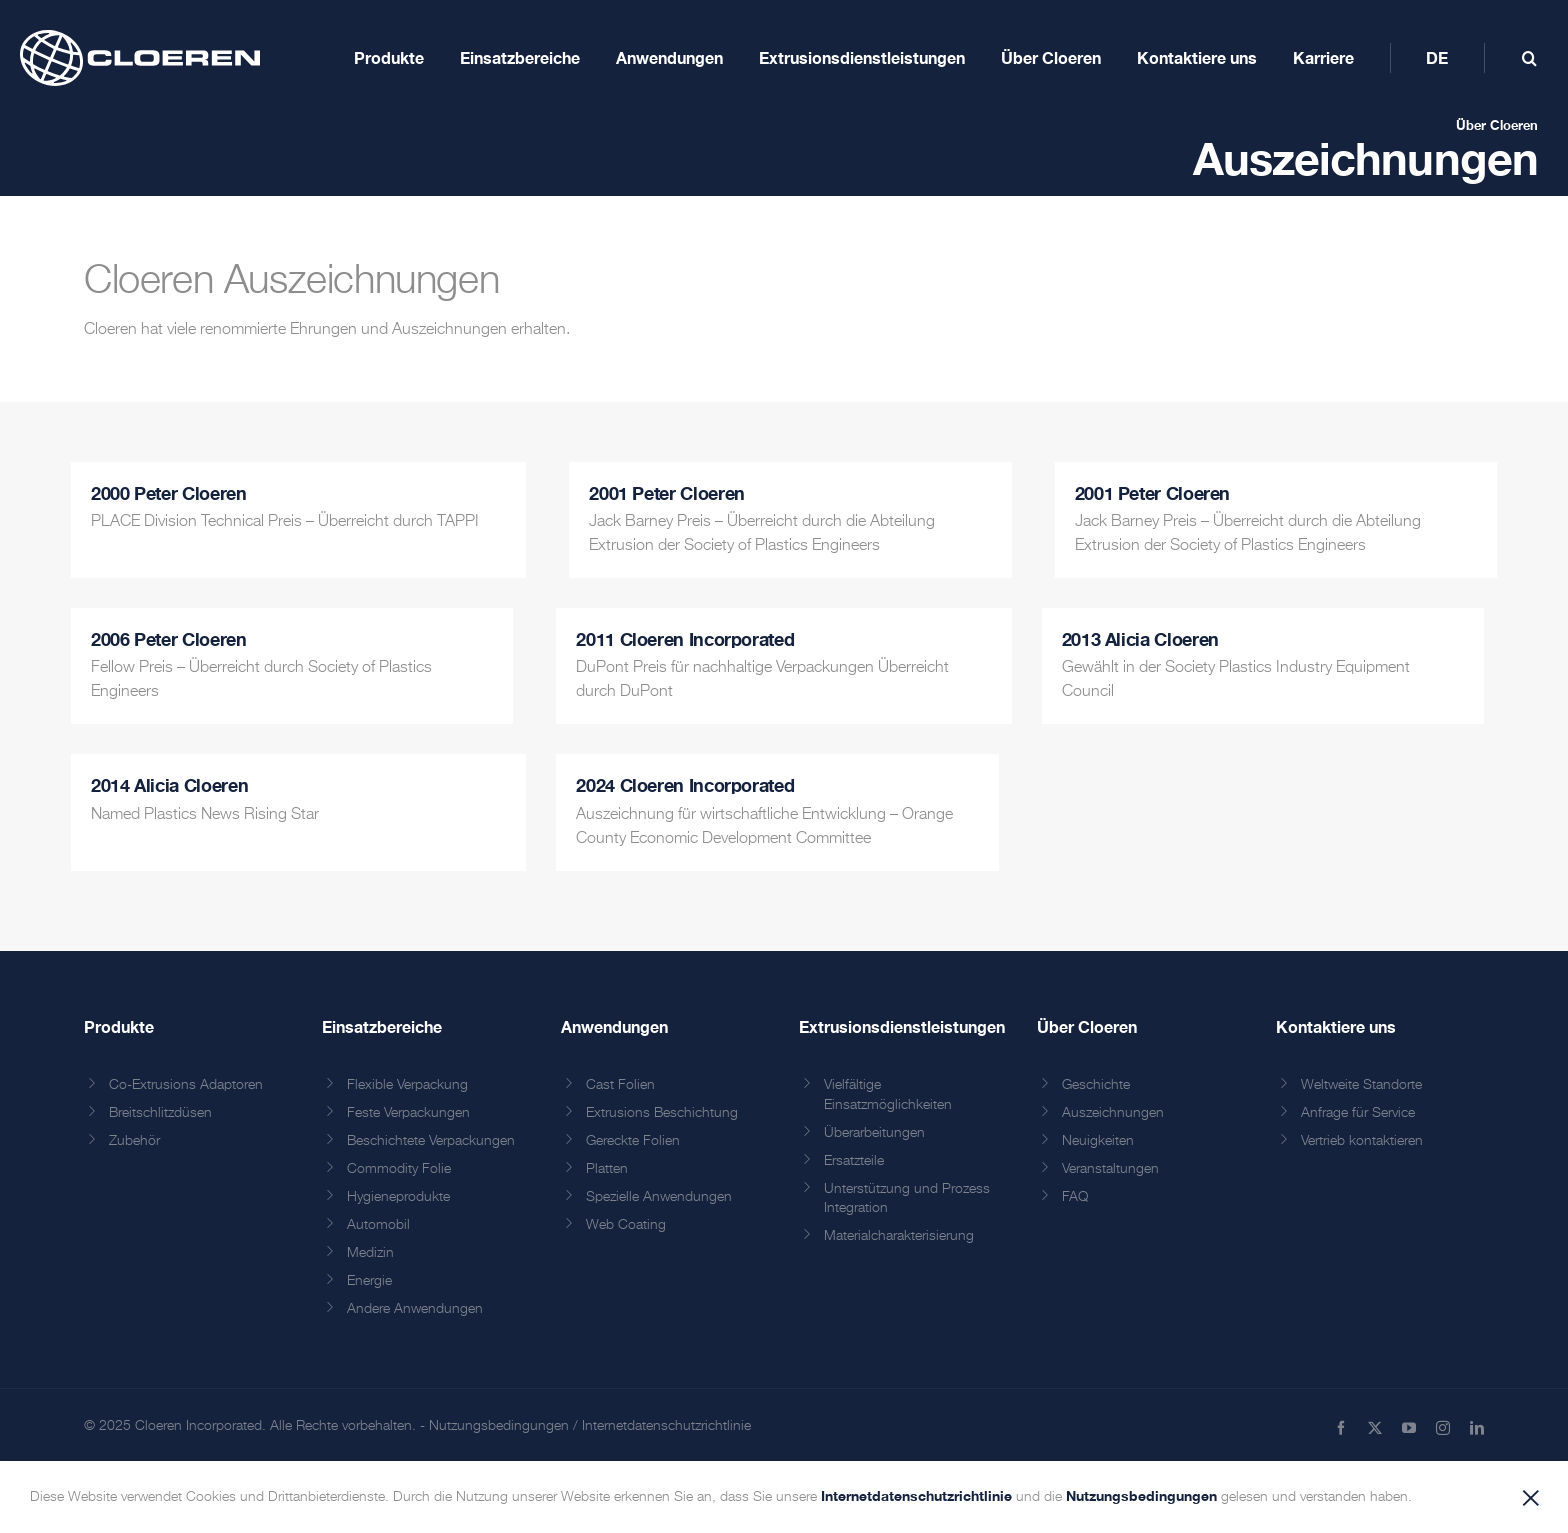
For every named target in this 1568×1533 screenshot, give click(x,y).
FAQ (1075, 1197)
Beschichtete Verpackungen (431, 1141)
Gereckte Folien (633, 1141)
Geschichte (1096, 1085)
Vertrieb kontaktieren (1362, 1141)
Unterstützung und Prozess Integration (907, 1199)
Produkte (119, 1026)
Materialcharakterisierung (899, 1236)
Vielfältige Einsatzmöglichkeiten (888, 1095)
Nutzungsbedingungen (499, 1426)
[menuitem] (1437, 58)
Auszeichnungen (1113, 1113)
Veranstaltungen (1110, 1169)
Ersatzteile (854, 1161)
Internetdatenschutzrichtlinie (666, 1426)
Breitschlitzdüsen (160, 1113)
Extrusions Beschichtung (662, 1113)
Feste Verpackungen (408, 1113)
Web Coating (626, 1225)
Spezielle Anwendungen (659, 1197)
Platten (607, 1169)
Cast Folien (620, 1085)
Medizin (370, 1253)
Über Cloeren (1497, 125)
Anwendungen (614, 1026)
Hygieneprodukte (398, 1197)
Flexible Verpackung (407, 1085)
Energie (369, 1281)
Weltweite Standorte (1361, 1085)
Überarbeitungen (874, 1133)
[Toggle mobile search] (1529, 58)
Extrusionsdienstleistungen (902, 1026)
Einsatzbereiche (382, 1026)
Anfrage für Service (1358, 1113)
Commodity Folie (399, 1169)
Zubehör (134, 1141)
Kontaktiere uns (1336, 1026)
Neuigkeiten (1098, 1141)
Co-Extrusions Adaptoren (186, 1085)
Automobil (378, 1225)
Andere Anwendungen (415, 1309)
